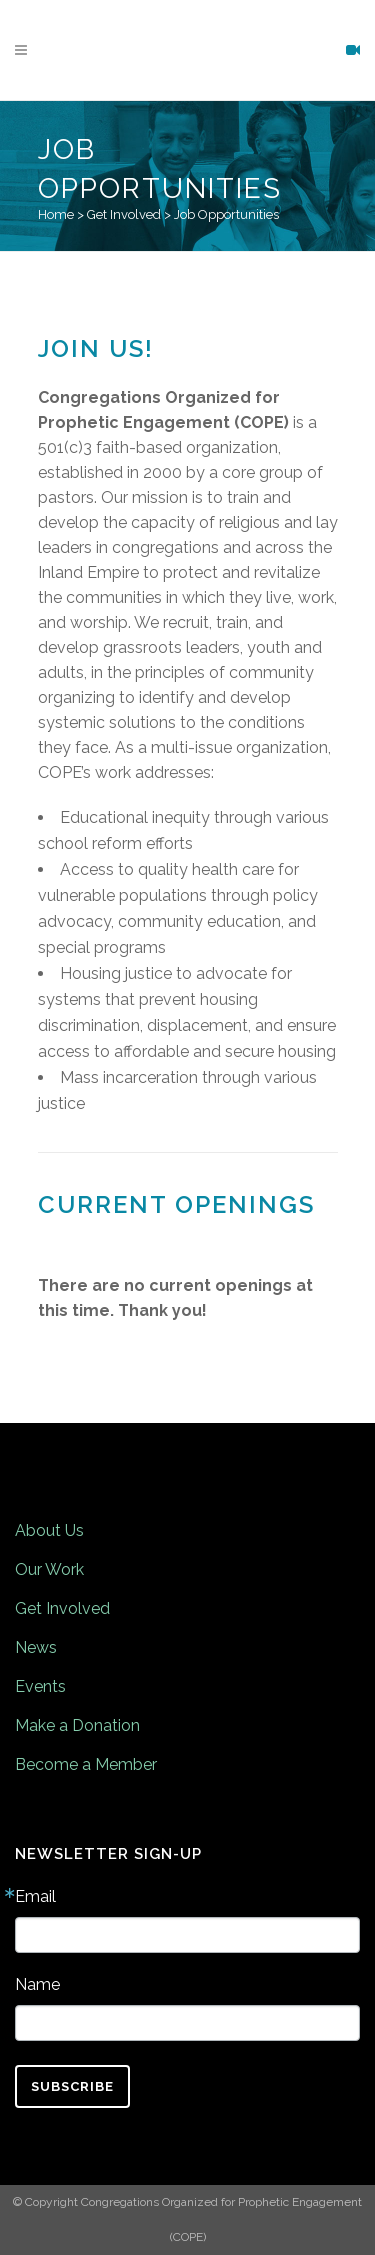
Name (37, 1985)
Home (56, 214)
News (36, 1647)
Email (35, 1897)
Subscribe (72, 2086)
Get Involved (124, 214)
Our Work (49, 1569)
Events (40, 1686)
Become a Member (86, 1764)
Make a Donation (77, 1725)
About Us (49, 1530)
